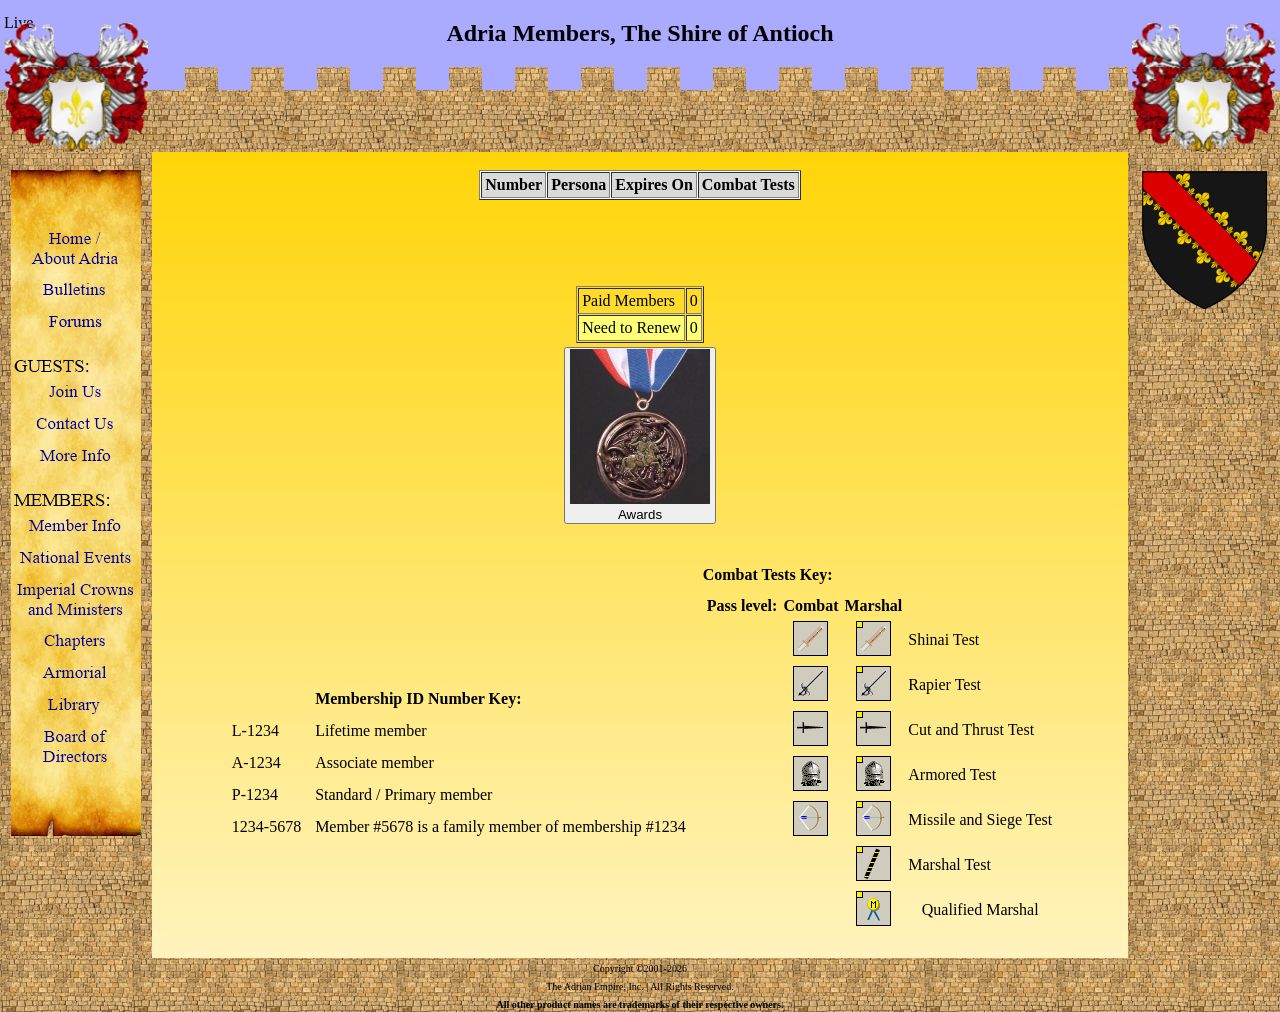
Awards (640, 435)
